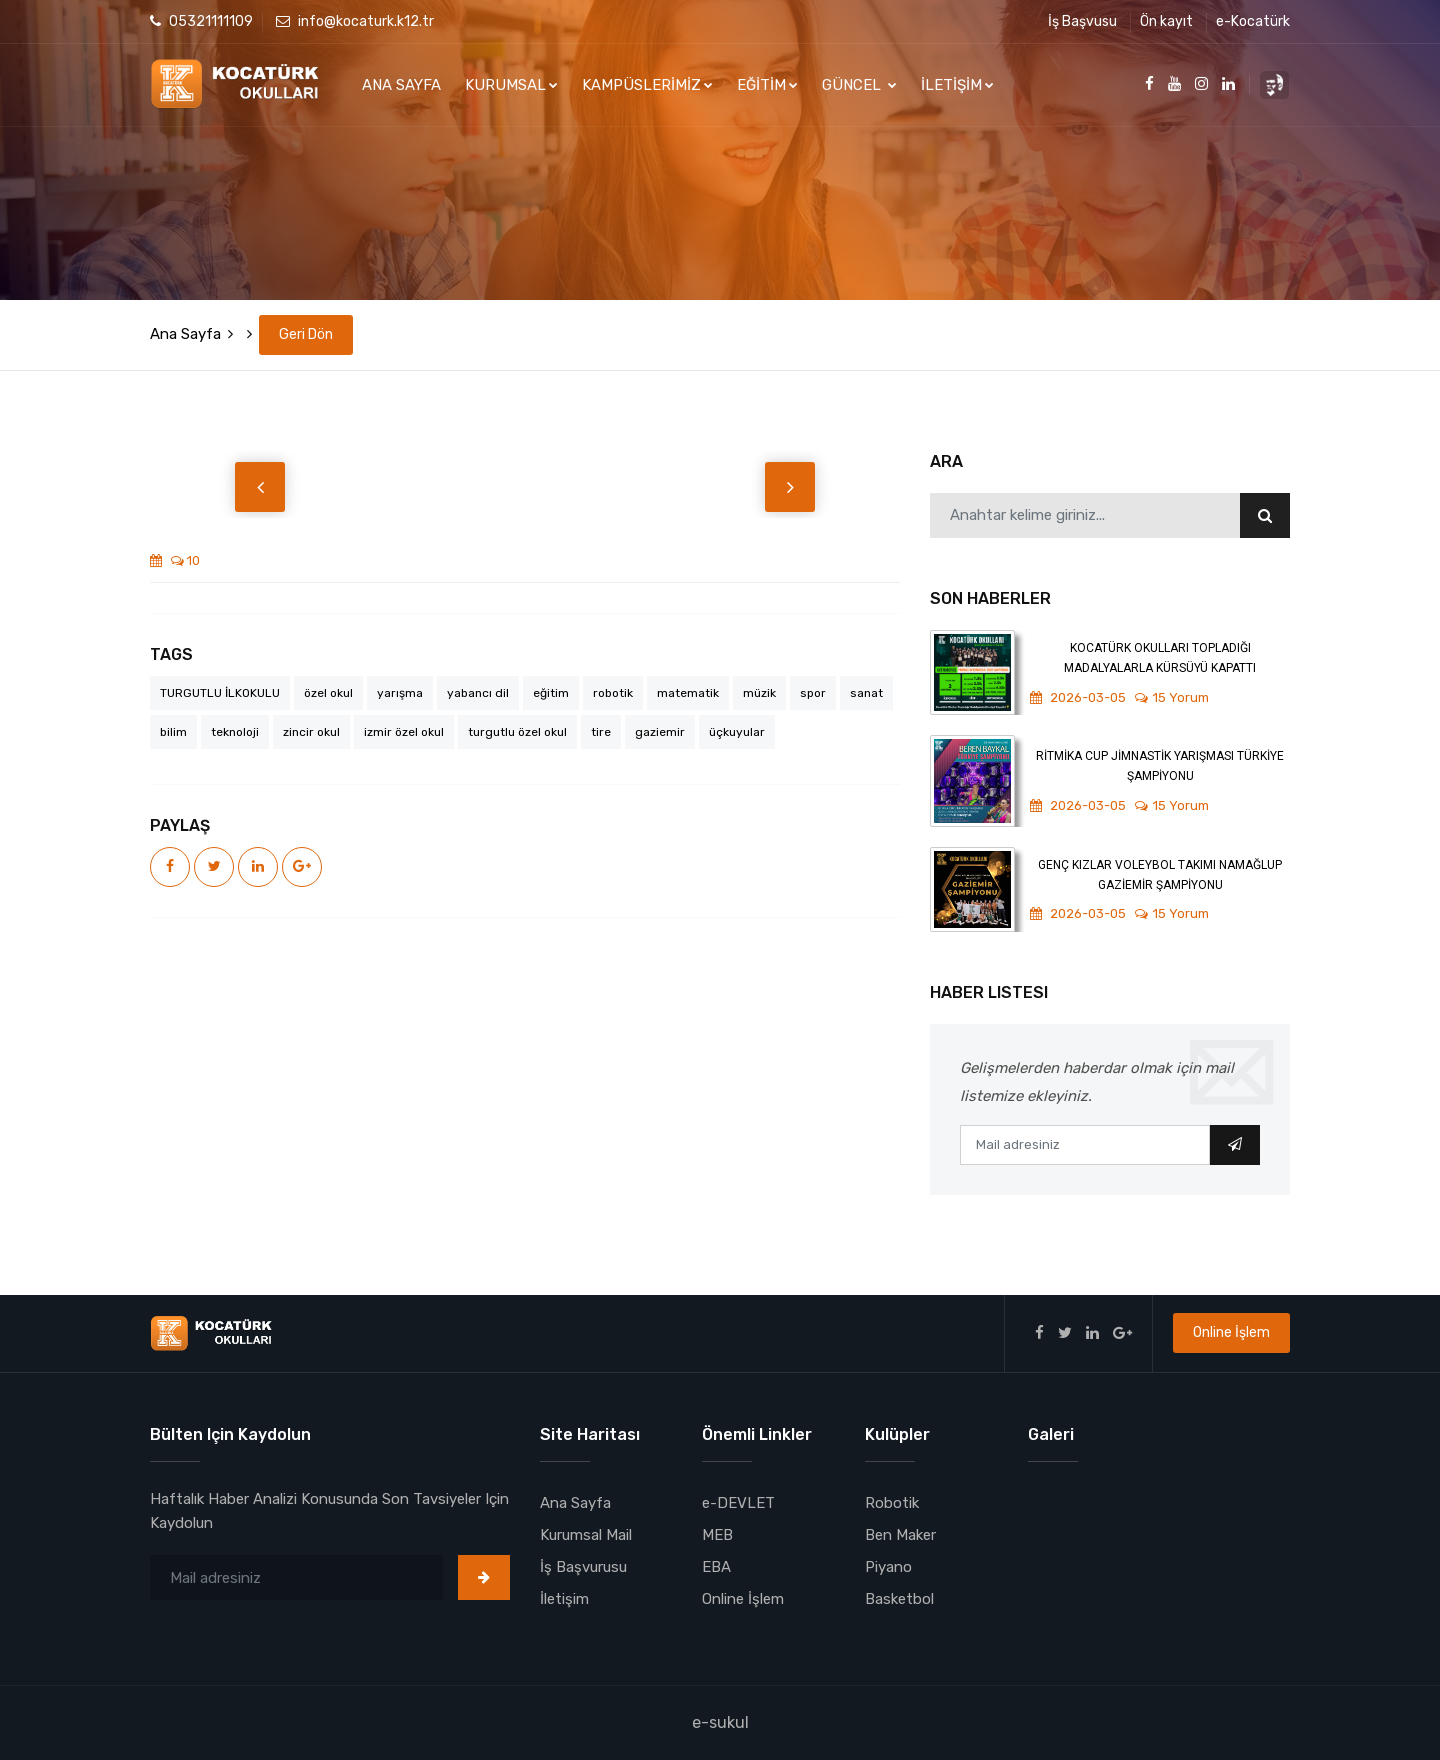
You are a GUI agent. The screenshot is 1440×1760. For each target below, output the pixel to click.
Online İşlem (1231, 1332)
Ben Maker (900, 1535)
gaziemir (660, 732)
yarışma (400, 693)
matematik (688, 693)
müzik (759, 693)
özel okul (328, 693)
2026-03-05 (1078, 697)
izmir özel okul (404, 732)
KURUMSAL (511, 85)
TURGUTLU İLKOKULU (220, 693)
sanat (866, 693)
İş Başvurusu (583, 1567)
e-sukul (720, 1722)
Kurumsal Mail (586, 1535)
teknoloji (235, 732)
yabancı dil (478, 693)
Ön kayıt (1166, 21)
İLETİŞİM (957, 85)
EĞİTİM (767, 85)
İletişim (564, 1599)
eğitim (551, 693)
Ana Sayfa (185, 334)
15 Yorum (1172, 697)
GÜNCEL (859, 85)
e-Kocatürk (1253, 21)
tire (601, 732)
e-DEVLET (738, 1503)
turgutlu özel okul (517, 732)
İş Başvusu (1082, 21)
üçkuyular (737, 732)
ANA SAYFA (401, 85)
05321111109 (201, 21)
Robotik (892, 1503)
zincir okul (311, 732)
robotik (613, 693)
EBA (716, 1567)
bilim (173, 732)
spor (813, 693)
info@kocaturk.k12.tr (355, 21)
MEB (717, 1535)
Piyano (888, 1567)
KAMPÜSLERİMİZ (647, 85)
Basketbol (899, 1599)
